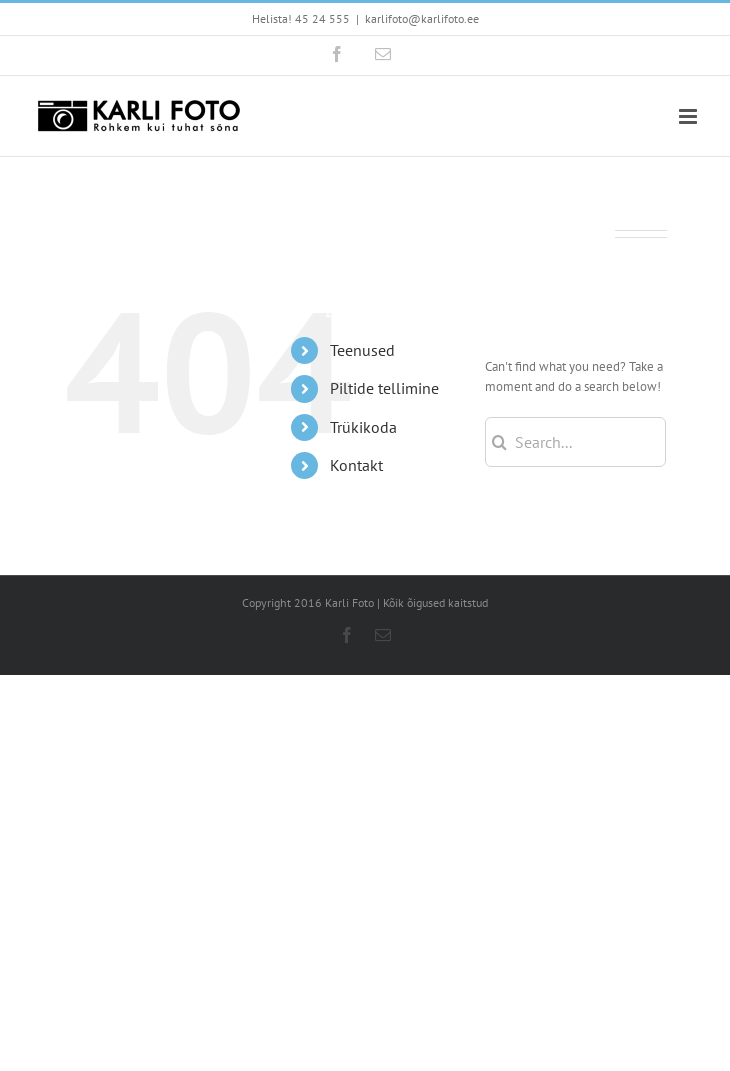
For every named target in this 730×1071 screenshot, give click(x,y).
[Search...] (575, 442)
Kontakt (356, 465)
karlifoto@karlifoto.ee (422, 18)
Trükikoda (363, 427)
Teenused (362, 350)
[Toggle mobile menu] (689, 116)
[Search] (499, 442)
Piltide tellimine (384, 388)
